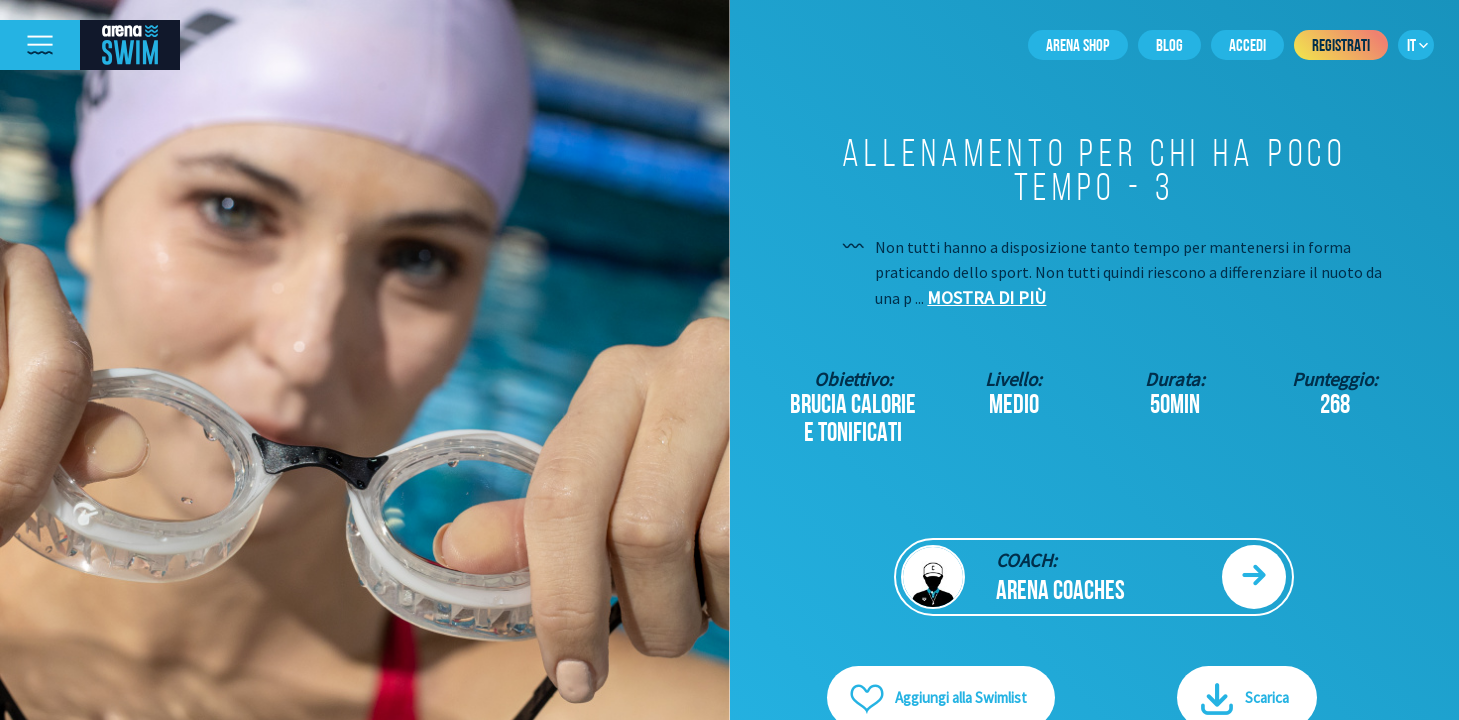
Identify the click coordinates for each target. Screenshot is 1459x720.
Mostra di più (986, 297)
